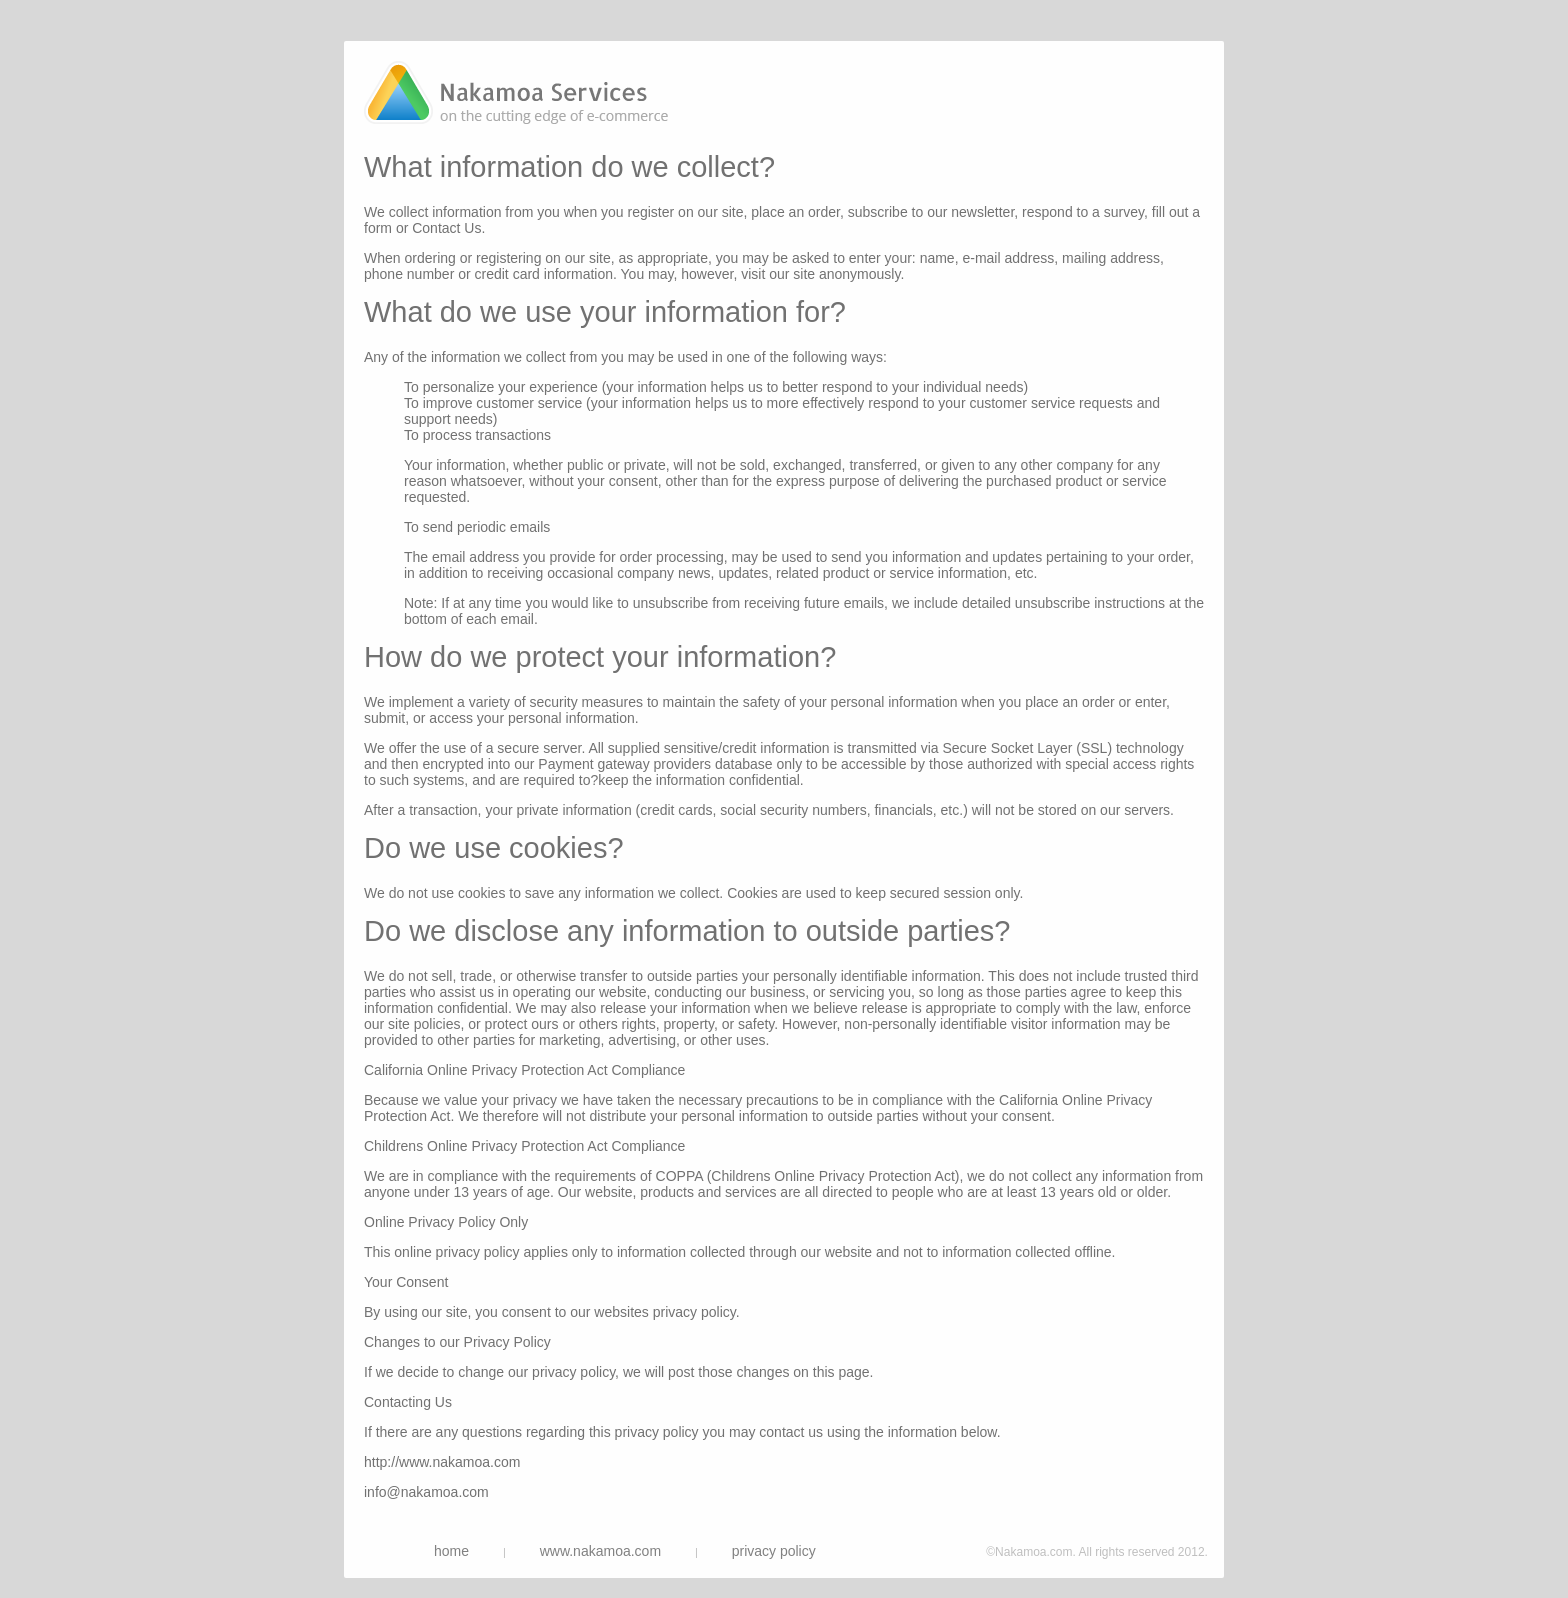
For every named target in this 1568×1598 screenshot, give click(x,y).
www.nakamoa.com (600, 1551)
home (451, 1551)
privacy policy (774, 1551)
